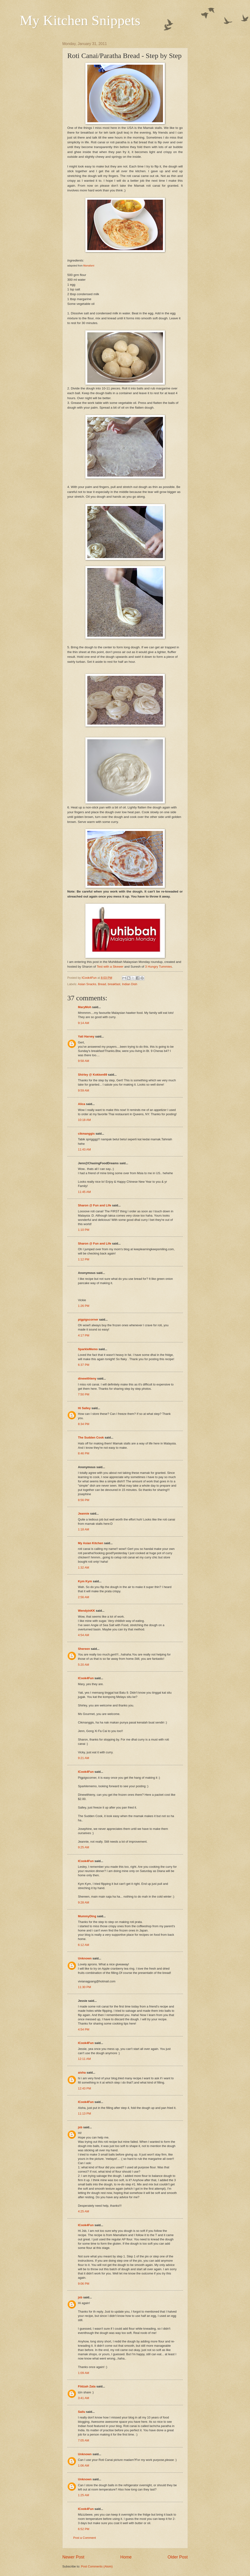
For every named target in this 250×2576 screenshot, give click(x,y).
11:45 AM (84, 1192)
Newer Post (73, 2557)
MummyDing (87, 1916)
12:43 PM (84, 2088)
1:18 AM (83, 1529)
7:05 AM (83, 2440)
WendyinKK (87, 1610)
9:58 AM (83, 1061)
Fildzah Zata (87, 2386)
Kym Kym (85, 1581)
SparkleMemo (88, 1349)
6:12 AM (83, 1945)
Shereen (84, 1649)
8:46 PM (83, 1453)
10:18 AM (84, 1120)
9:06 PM (83, 2283)
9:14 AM (83, 1023)
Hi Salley (84, 1408)
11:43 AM (84, 1149)
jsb (80, 2127)
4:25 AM (83, 2211)
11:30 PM (84, 1987)
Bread (102, 984)
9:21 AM (83, 1758)
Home (126, 2557)
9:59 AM (83, 1090)
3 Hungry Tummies (158, 966)
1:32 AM (83, 1567)
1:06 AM (83, 2465)
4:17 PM (83, 1335)
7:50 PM (83, 1394)
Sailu (81, 2412)
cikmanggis (86, 1133)
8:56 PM (83, 1500)
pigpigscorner (88, 1319)
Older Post (177, 2557)
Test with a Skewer (110, 966)
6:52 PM (83, 2529)
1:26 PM (83, 1306)
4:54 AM (83, 1635)
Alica (81, 1104)
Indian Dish (129, 984)
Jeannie (83, 1513)
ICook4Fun (86, 1678)
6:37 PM (83, 1365)
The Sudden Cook (91, 1437)
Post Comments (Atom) (97, 2566)
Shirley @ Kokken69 (92, 1074)
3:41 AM (83, 2398)
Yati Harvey (86, 1036)
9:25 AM (83, 1847)
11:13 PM (84, 2113)
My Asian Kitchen (90, 1543)
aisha (82, 2072)
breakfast (114, 984)
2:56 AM (83, 1597)
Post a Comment (84, 2538)
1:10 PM (83, 1230)
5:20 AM (83, 1664)
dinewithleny (87, 1378)
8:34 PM (83, 1424)
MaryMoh (85, 1007)
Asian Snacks (87, 984)
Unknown (85, 1958)
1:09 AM (83, 2373)
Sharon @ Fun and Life (94, 1205)
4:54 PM (83, 2029)
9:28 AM (83, 1902)
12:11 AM (84, 2059)
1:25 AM (83, 2495)
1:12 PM (83, 1259)
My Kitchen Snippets (80, 20)
